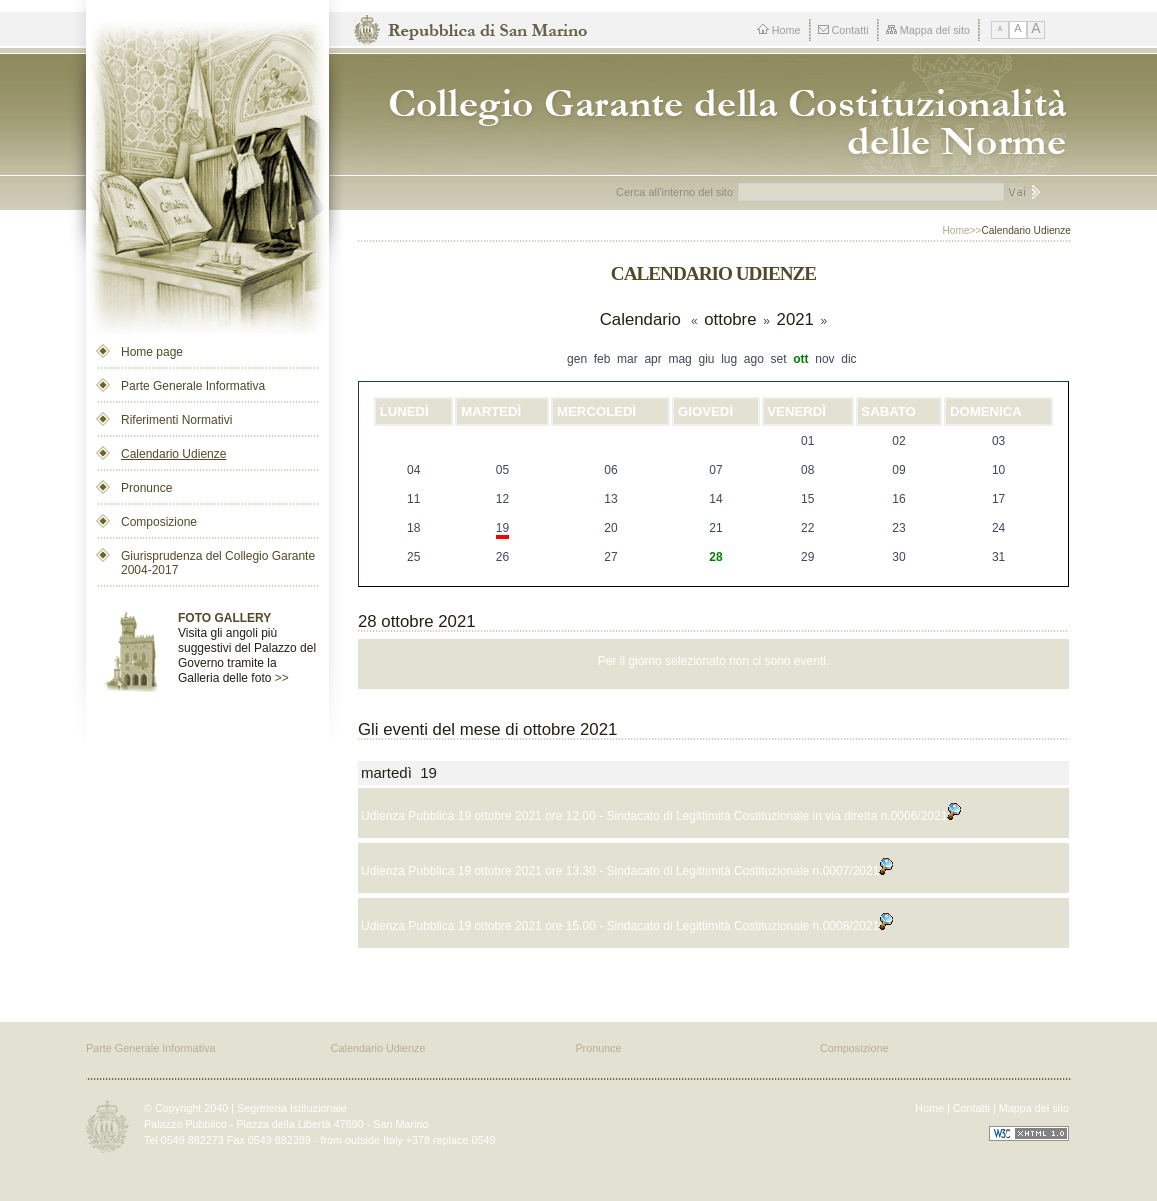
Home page (152, 352)
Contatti (843, 30)
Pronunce (146, 488)
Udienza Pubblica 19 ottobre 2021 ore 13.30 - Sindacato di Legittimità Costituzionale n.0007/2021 (627, 871)
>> (282, 678)
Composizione (159, 522)
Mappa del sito (928, 30)
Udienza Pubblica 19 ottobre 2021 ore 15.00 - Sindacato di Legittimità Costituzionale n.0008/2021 (627, 926)
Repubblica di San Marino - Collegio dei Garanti (719, 114)
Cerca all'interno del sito (674, 192)
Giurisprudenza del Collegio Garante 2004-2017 (218, 563)
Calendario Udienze (173, 454)
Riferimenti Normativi (176, 420)
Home (779, 30)
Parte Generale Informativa (193, 386)
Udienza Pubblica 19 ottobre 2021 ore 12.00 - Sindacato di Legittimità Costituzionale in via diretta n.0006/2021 (661, 816)
